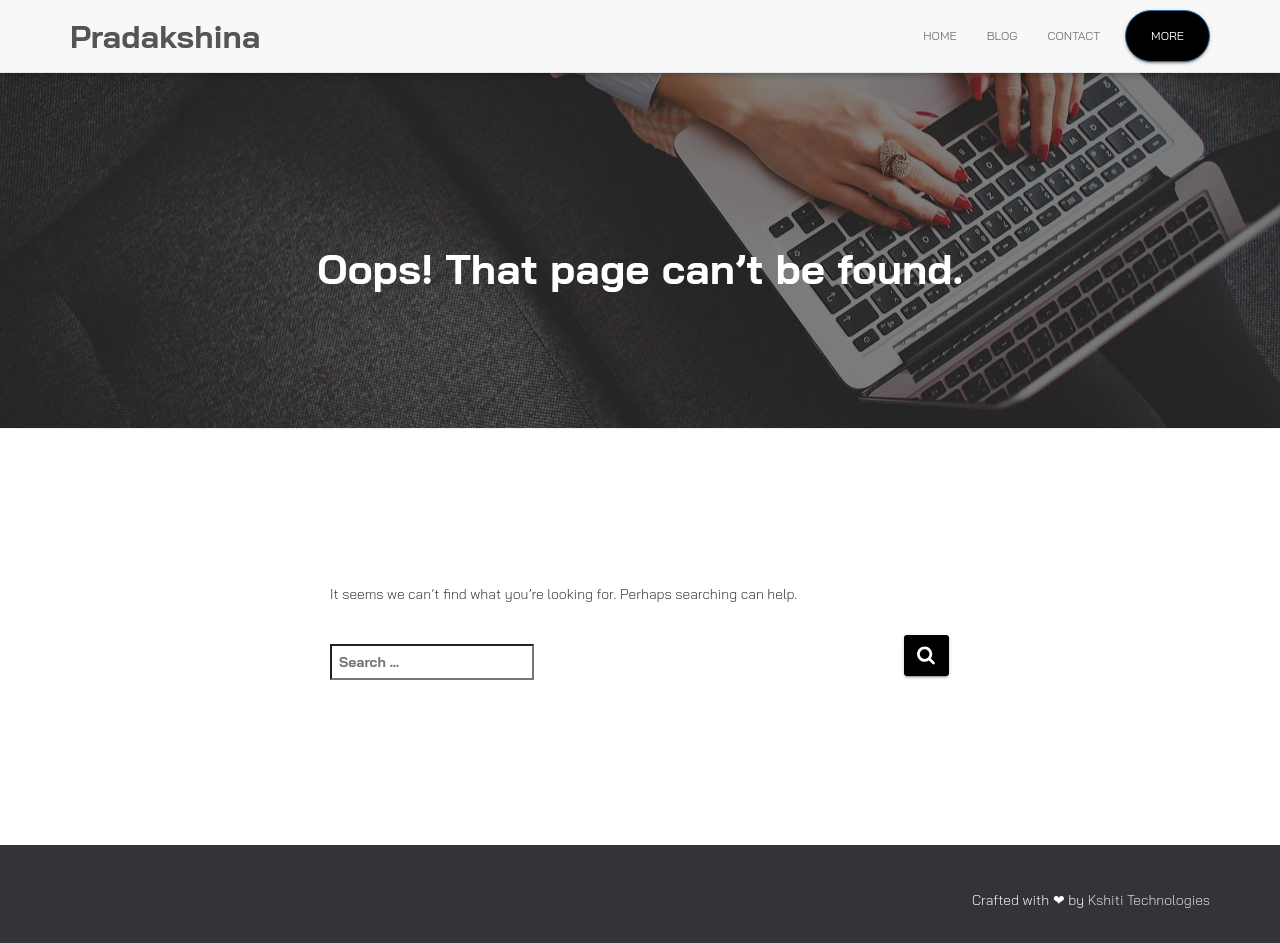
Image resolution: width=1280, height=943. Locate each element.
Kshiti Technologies (1149, 900)
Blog (1002, 35)
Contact (1074, 35)
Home (939, 35)
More (1167, 35)
